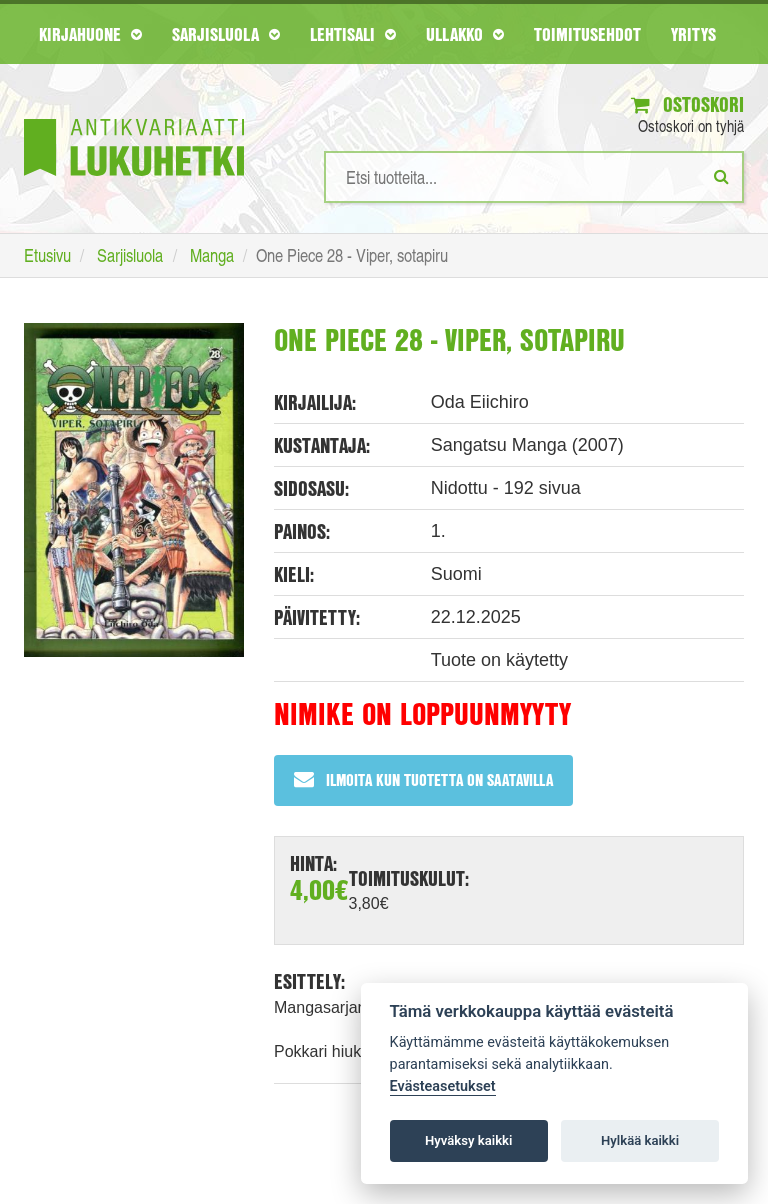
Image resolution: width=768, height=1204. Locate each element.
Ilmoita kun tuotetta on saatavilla (423, 779)
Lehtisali (353, 34)
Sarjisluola (226, 34)
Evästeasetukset (443, 1086)
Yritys (693, 34)
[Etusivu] (134, 117)
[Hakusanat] (534, 177)
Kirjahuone (90, 34)
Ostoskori (687, 104)
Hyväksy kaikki (468, 1140)
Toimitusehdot (587, 34)
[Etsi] (721, 176)
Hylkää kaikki (640, 1140)
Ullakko (465, 34)
